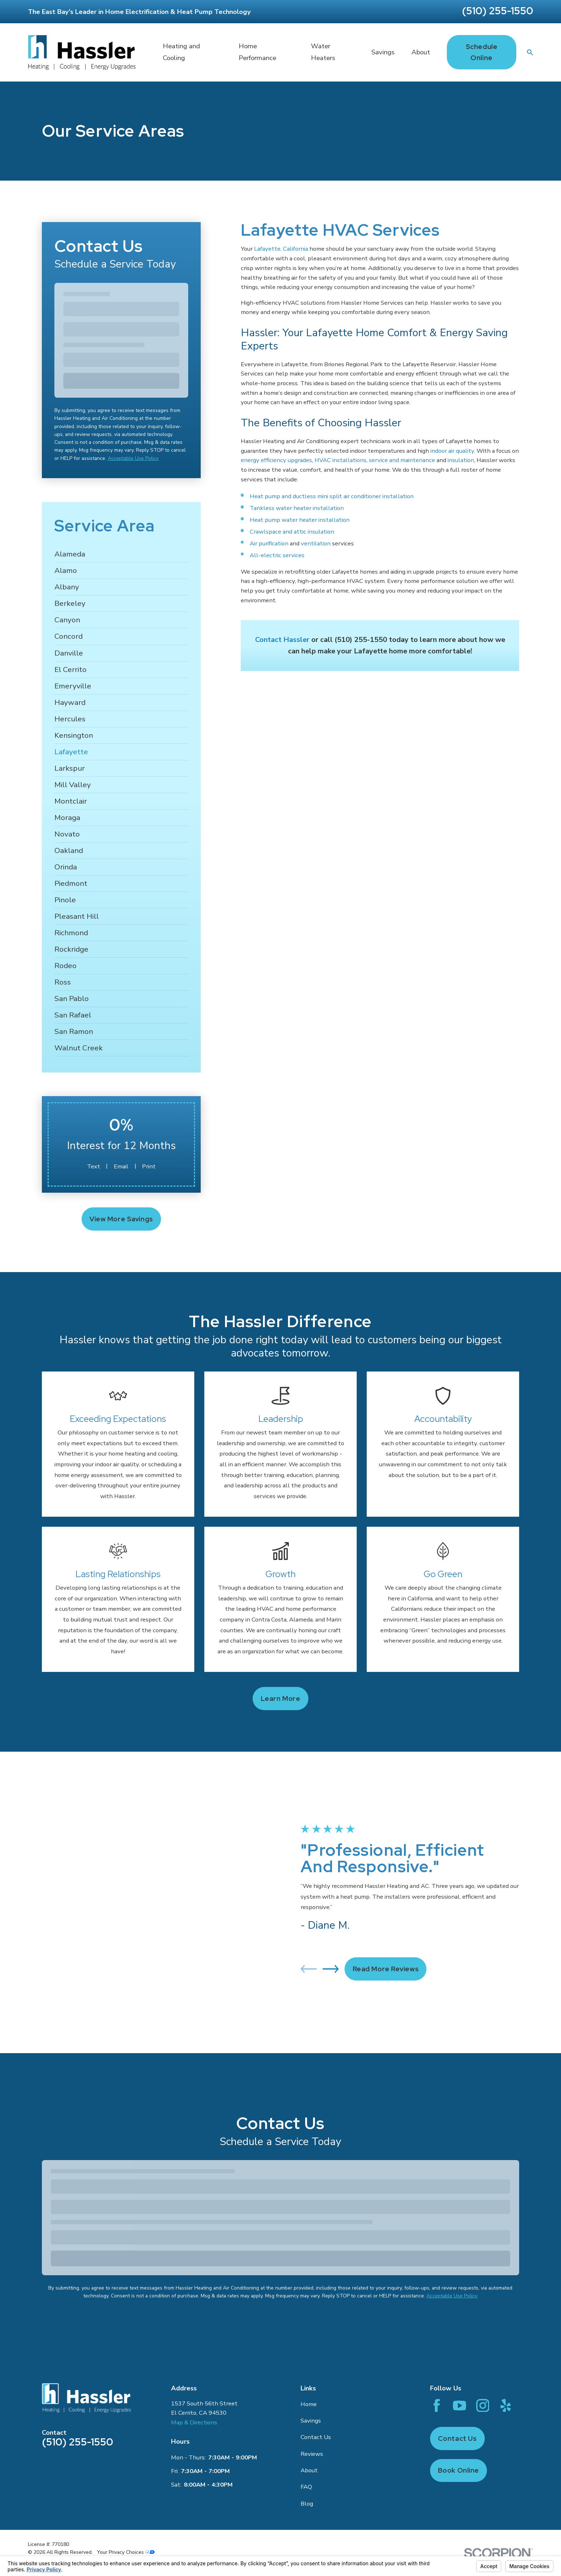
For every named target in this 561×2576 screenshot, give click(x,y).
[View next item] (331, 1937)
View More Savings (121, 1219)
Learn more (281, 1698)
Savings (311, 2358)
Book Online (458, 2407)
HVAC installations (340, 460)
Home (309, 2341)
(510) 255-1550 (497, 10)
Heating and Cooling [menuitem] (181, 52)
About (309, 2408)
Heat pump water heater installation (300, 520)
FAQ (306, 2424)
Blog (307, 2441)
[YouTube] (459, 2343)
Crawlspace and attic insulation (292, 532)
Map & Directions (194, 2360)
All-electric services (277, 555)
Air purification (269, 543)
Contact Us (316, 2374)
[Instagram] (482, 2343)
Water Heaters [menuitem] (323, 52)
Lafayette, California (281, 249)
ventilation (316, 543)
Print (149, 1166)
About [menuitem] (420, 52)
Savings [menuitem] (383, 52)
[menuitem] (121, 554)
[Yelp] (505, 2343)
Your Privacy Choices (126, 2489)
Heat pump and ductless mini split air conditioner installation (332, 496)
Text (93, 1166)
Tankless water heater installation (297, 508)
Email (121, 1166)
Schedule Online (482, 52)
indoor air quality (452, 451)
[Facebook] (436, 2343)
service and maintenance (402, 460)
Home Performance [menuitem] (257, 52)
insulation (461, 460)
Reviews (312, 2391)
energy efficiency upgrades (276, 460)
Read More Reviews (386, 1937)
